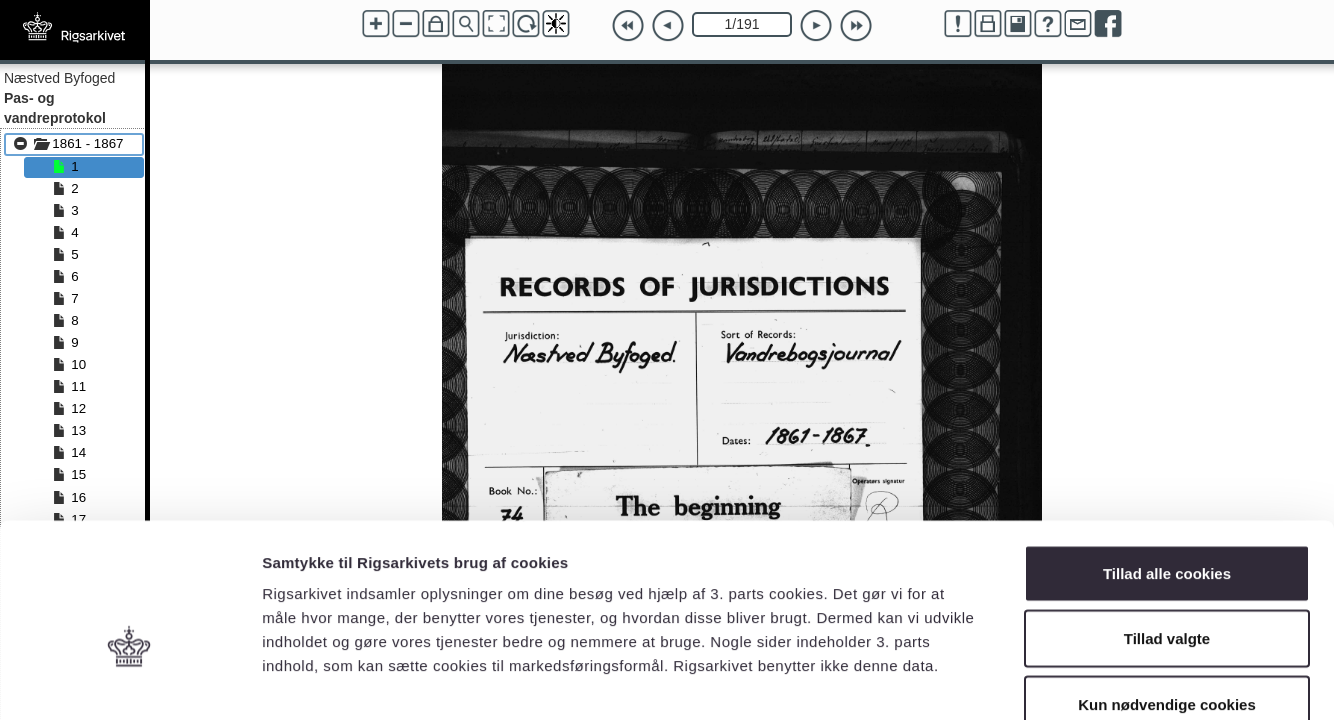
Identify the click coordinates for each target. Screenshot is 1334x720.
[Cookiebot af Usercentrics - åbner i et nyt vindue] (129, 681)
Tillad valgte (1167, 523)
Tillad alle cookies (1167, 457)
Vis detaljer (1039, 680)
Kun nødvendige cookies (1167, 588)
